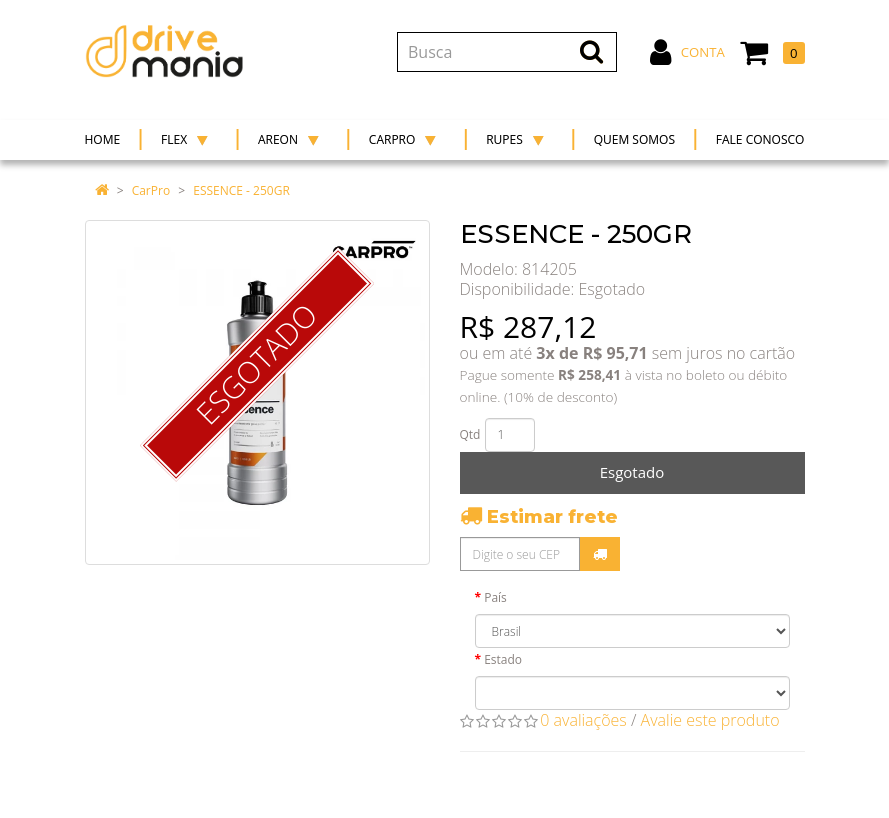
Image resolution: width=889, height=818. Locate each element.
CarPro (151, 190)
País (495, 597)
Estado (503, 659)
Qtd (470, 434)
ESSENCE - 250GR (241, 190)
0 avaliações (583, 720)
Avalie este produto (710, 720)
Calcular (600, 554)
